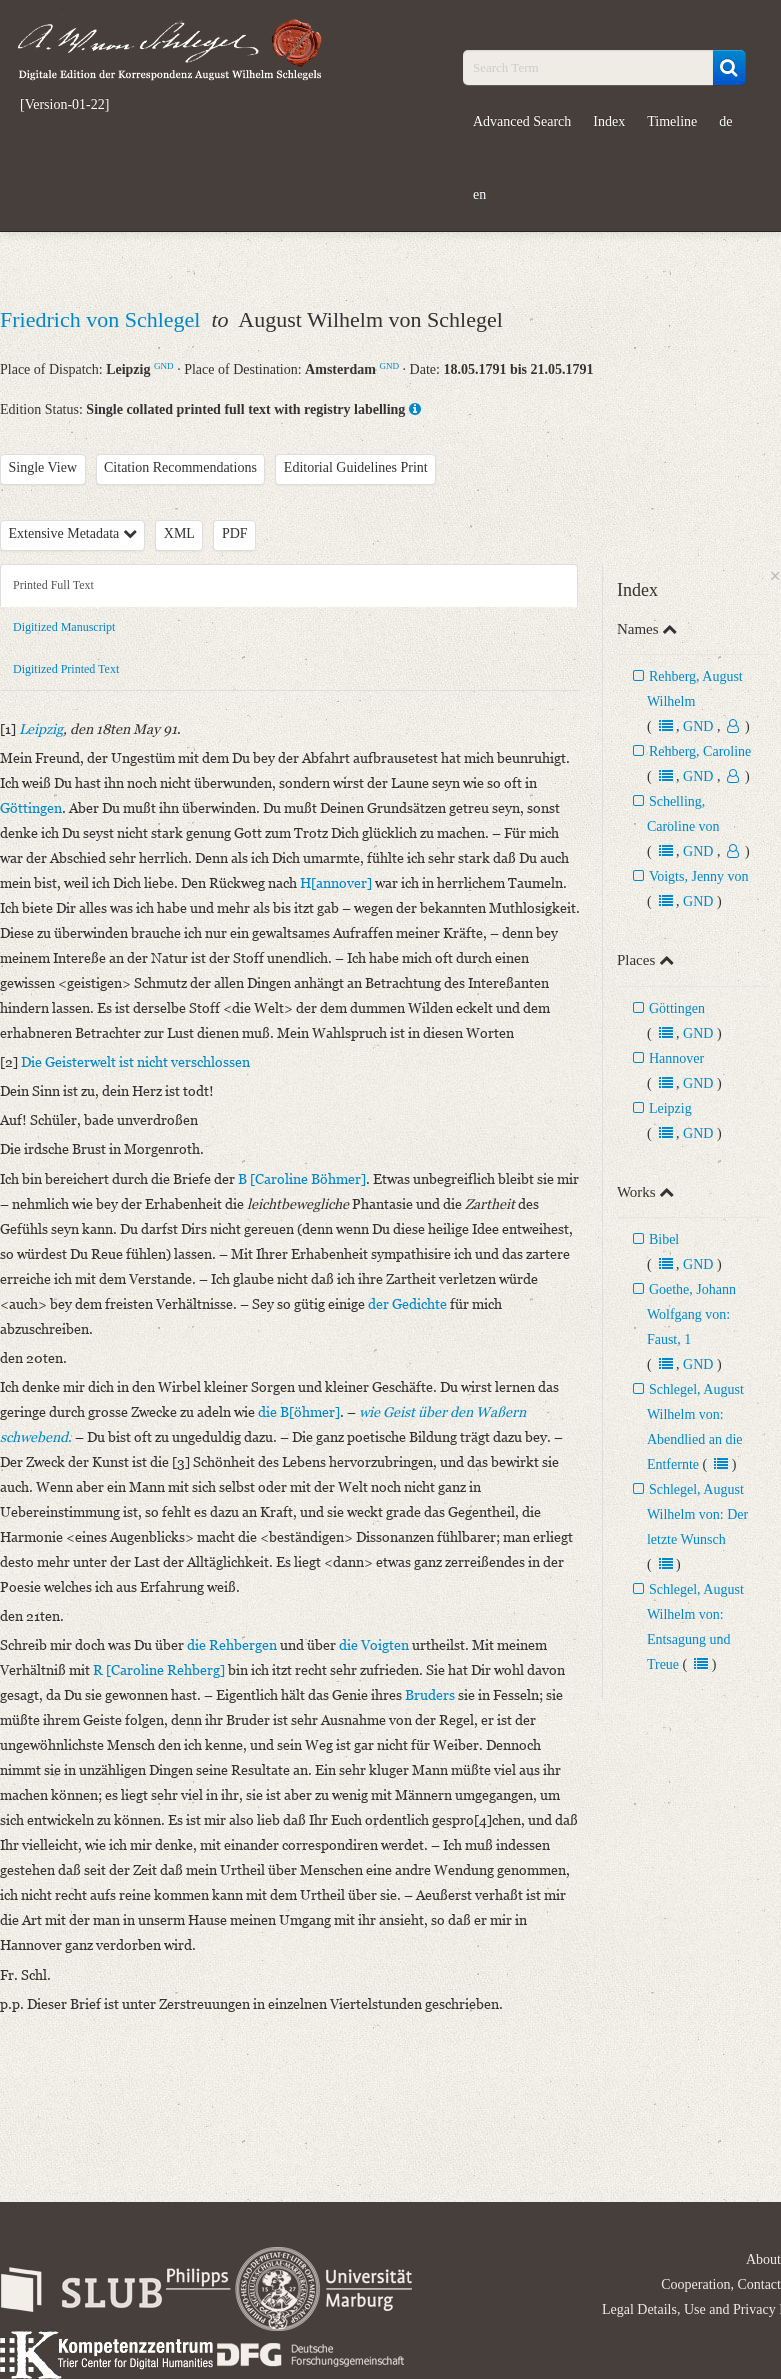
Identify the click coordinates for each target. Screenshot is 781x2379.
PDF (235, 533)
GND (164, 366)
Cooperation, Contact (721, 2284)
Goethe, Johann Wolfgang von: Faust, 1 (691, 1314)
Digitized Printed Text (66, 669)
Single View (43, 467)
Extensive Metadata (73, 533)
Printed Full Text (53, 585)
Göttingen (677, 1008)
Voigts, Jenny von (699, 876)
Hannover (676, 1058)
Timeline (672, 121)
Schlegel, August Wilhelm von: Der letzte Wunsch (697, 1514)
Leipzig (670, 1108)
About (763, 2259)
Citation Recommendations (180, 467)
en (479, 194)
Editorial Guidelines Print (356, 467)
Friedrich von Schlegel (103, 319)
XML (179, 533)
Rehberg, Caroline (700, 751)
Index (609, 121)
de (725, 121)
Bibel (664, 1239)
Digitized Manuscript (64, 627)
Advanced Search (522, 121)
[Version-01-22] (64, 105)
